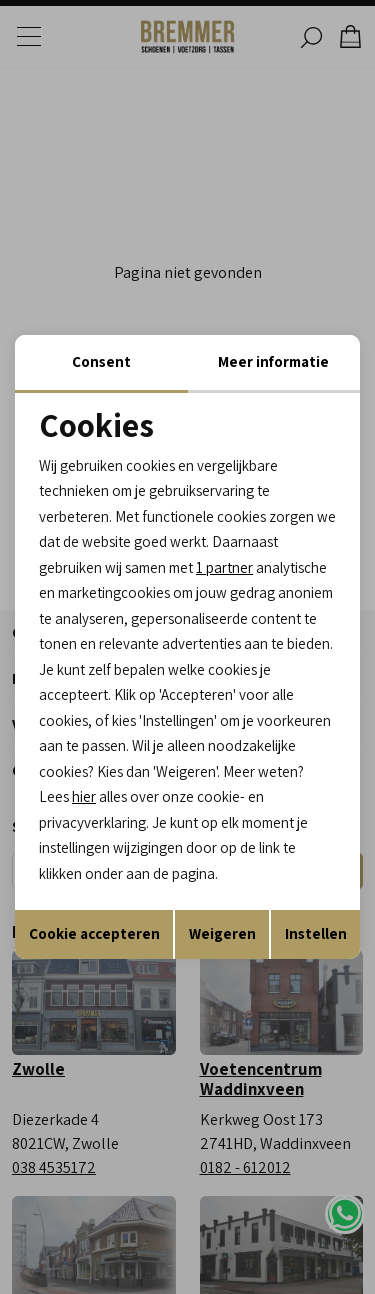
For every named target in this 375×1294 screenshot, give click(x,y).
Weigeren (222, 933)
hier (84, 796)
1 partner (224, 567)
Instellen (316, 933)
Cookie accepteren (94, 933)
